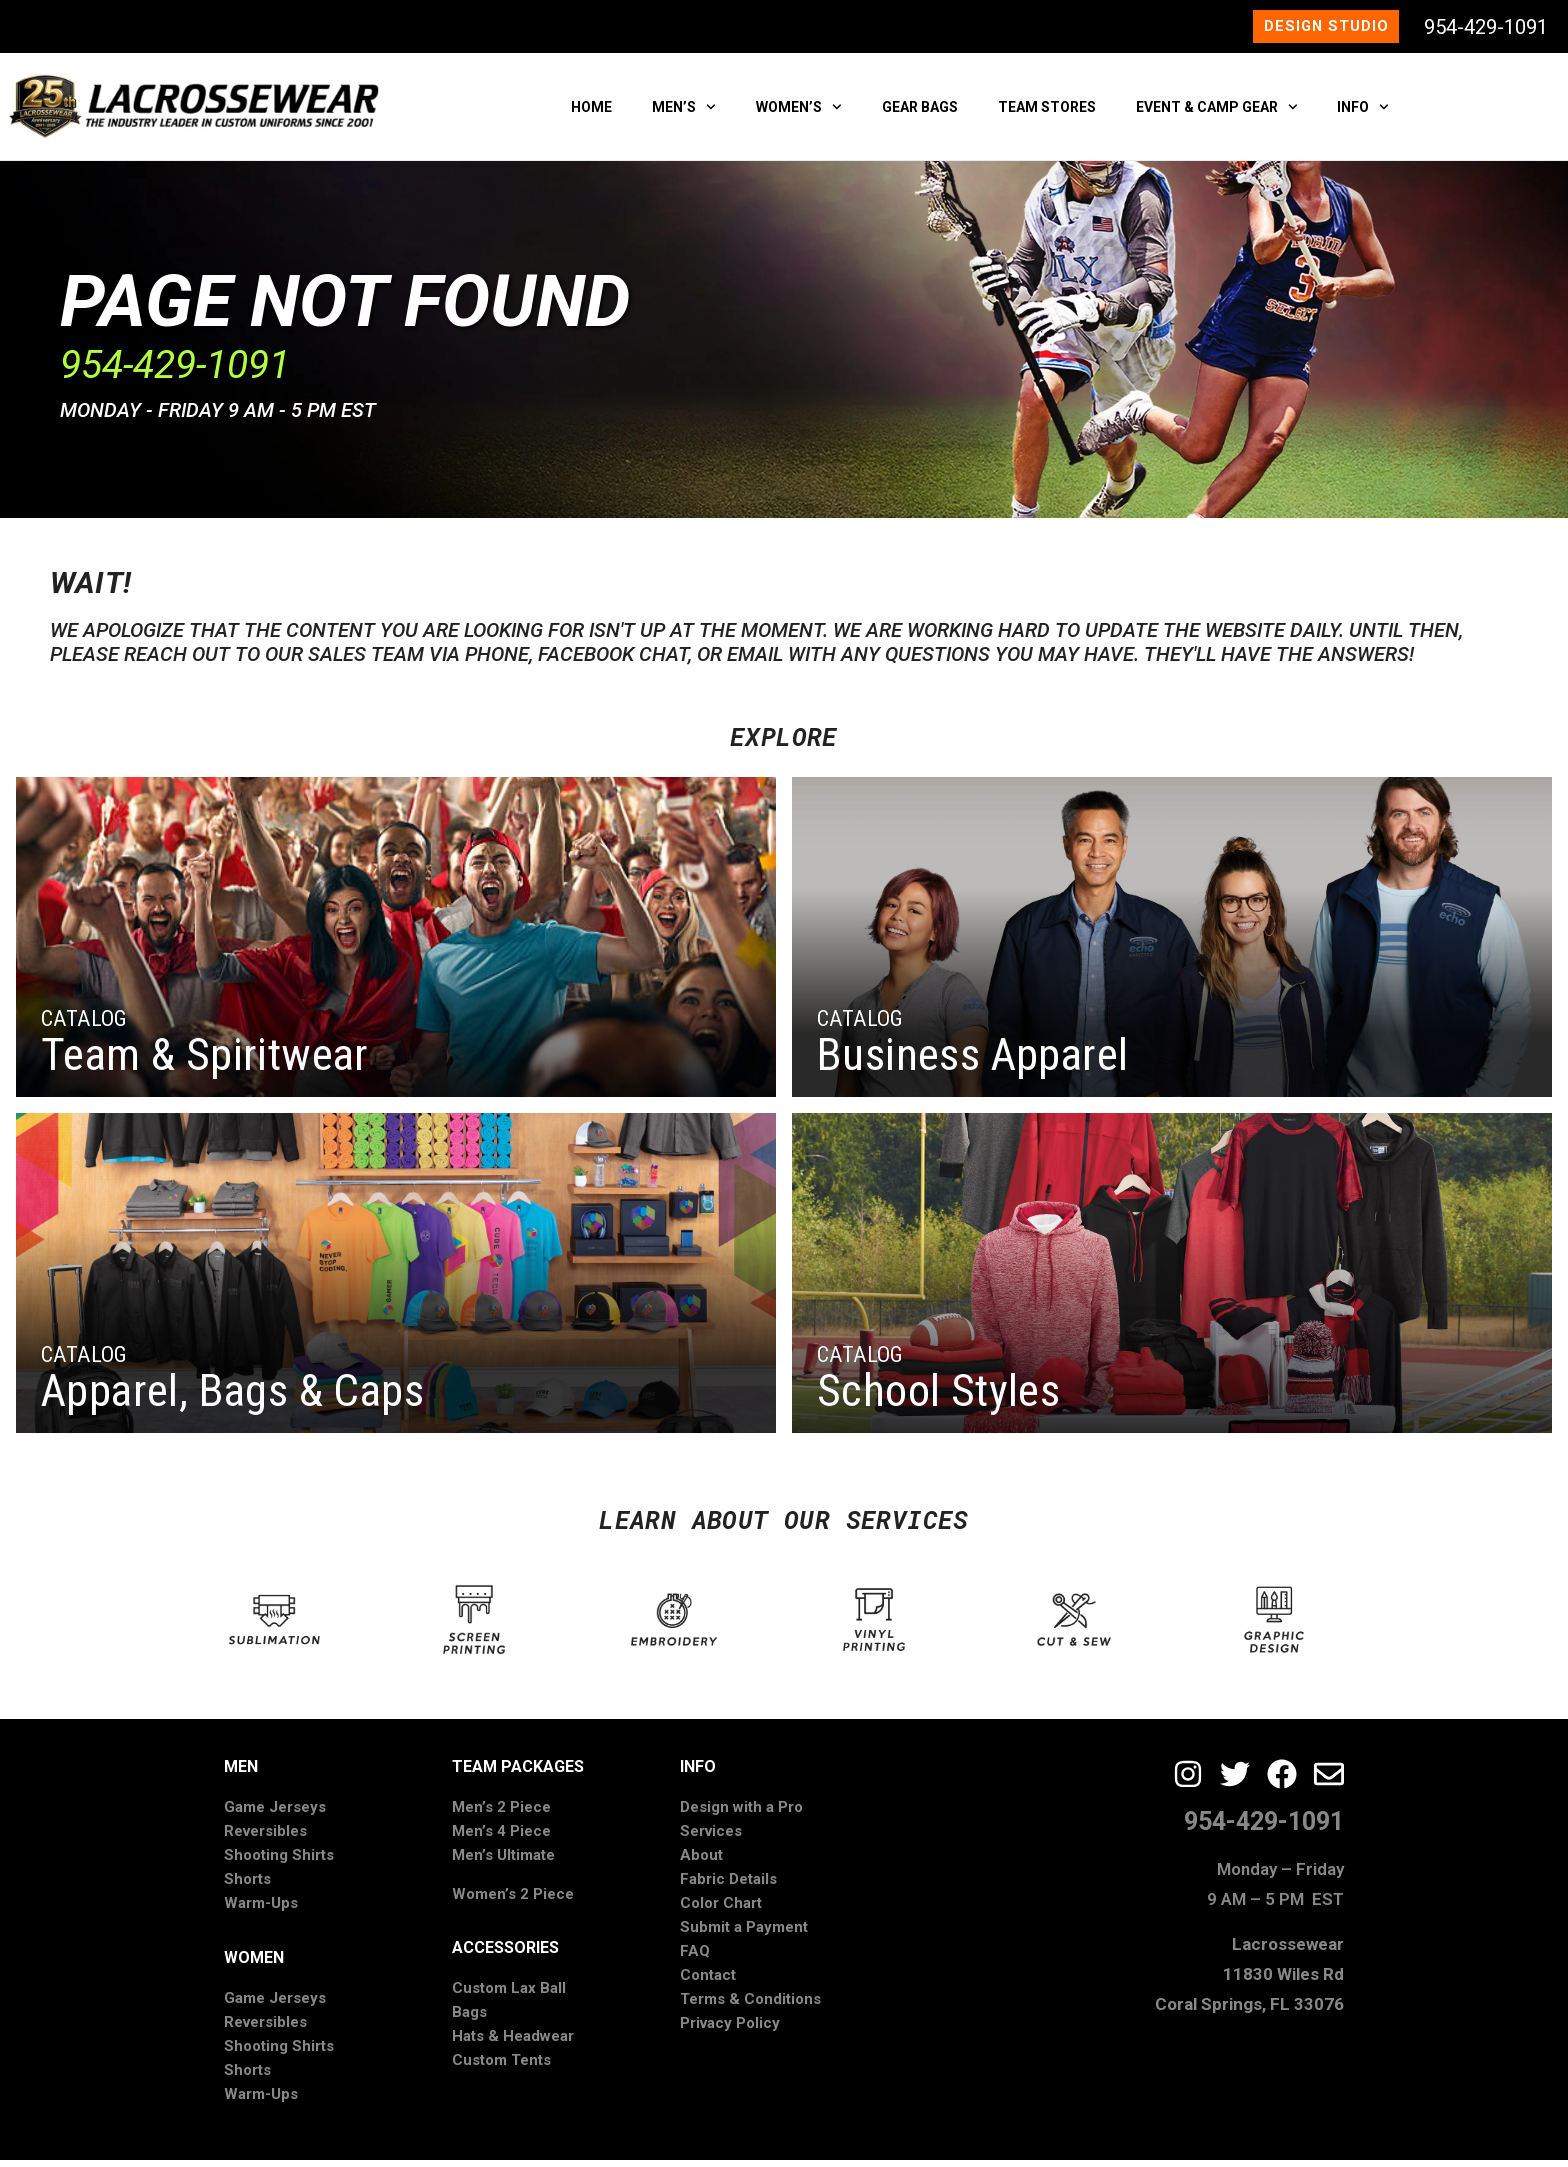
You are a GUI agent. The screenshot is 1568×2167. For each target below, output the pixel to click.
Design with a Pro (741, 1814)
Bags (469, 2019)
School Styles (938, 1397)
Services (711, 1838)
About (701, 1862)
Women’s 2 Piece (513, 1900)
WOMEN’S (799, 113)
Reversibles (265, 1838)
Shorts (247, 1886)
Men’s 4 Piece (501, 1838)
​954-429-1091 (175, 371)
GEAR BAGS (920, 113)
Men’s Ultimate (503, 1862)
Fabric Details (728, 1886)
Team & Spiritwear (205, 1061)
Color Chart (721, 1910)
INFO (1363, 113)
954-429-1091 (1486, 30)
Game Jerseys (275, 1814)
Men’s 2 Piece (501, 1814)
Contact (708, 1982)
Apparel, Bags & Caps (232, 1397)
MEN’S (684, 113)
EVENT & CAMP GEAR (1217, 113)
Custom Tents (501, 2067)
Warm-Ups (261, 1910)
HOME (591, 113)
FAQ (695, 1958)
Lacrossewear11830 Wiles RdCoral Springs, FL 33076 (1249, 1980)
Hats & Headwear (513, 2043)
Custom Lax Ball (509, 1995)
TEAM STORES (1047, 113)
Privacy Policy (730, 2030)
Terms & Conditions (750, 2006)
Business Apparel (972, 1061)
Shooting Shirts (279, 1862)
